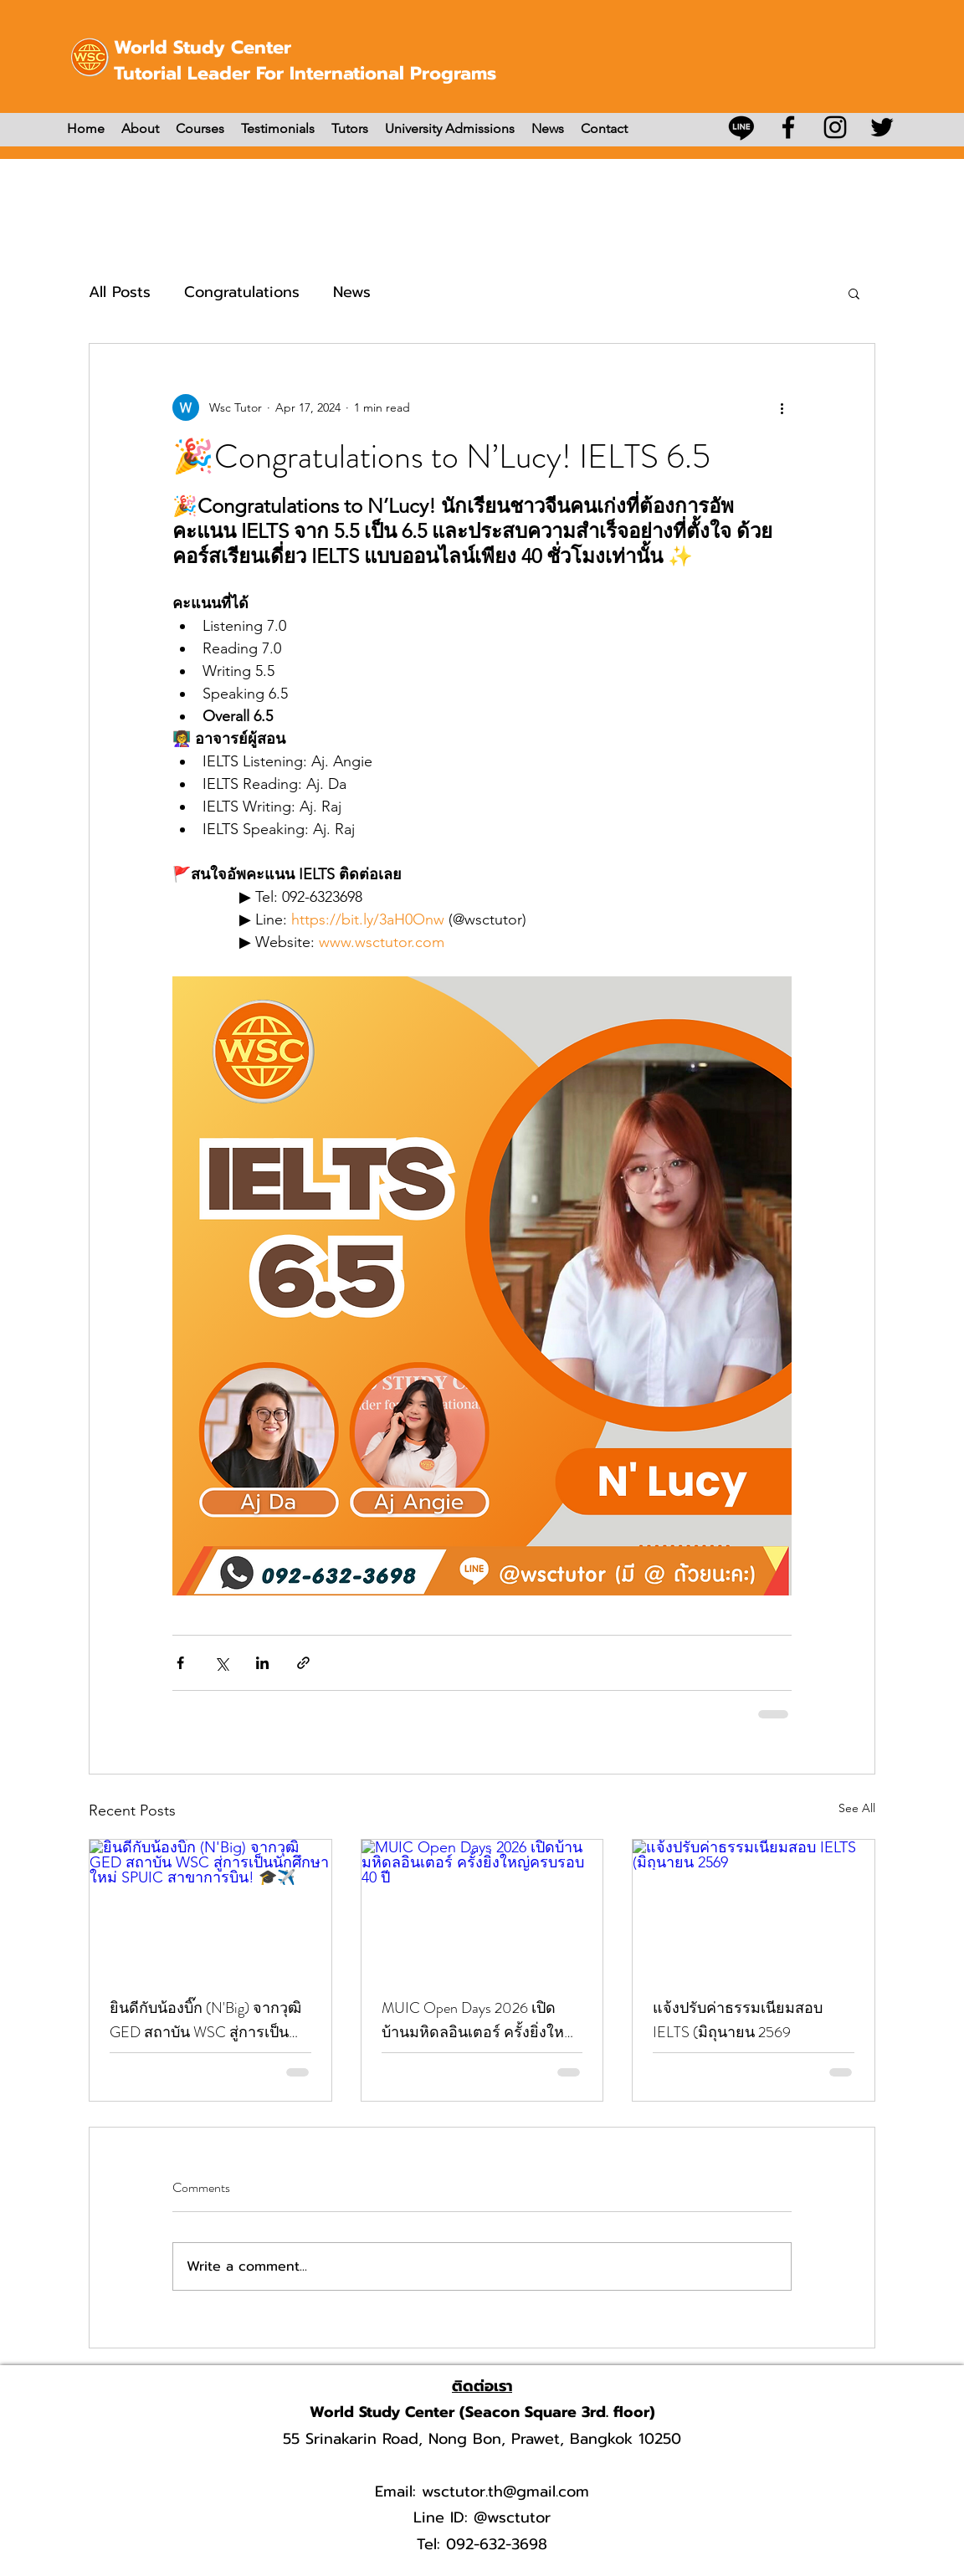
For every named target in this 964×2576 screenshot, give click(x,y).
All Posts (120, 292)
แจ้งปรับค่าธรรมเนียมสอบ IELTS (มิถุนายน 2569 (738, 2020)
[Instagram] (835, 127)
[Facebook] (788, 127)
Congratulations (242, 292)
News (352, 292)
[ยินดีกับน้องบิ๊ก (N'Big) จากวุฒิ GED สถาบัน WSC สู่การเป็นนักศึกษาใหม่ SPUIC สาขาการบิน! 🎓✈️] (210, 1907)
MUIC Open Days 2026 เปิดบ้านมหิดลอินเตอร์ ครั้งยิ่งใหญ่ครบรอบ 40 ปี (479, 2020)
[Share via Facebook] (180, 1663)
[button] (854, 293)
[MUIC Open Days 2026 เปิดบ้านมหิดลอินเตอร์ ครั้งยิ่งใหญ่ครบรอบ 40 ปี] (482, 1907)
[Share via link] (303, 1663)
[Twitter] (882, 127)
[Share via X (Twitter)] (221, 1663)
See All (856, 1807)
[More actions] (782, 407)
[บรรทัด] (741, 127)
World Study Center (202, 47)
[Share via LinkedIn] (262, 1663)
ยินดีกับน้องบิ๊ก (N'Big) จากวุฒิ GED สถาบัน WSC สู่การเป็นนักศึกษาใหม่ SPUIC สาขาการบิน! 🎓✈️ (207, 2020)
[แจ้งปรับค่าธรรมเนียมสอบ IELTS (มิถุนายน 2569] (753, 1907)
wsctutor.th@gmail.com (505, 2491)
